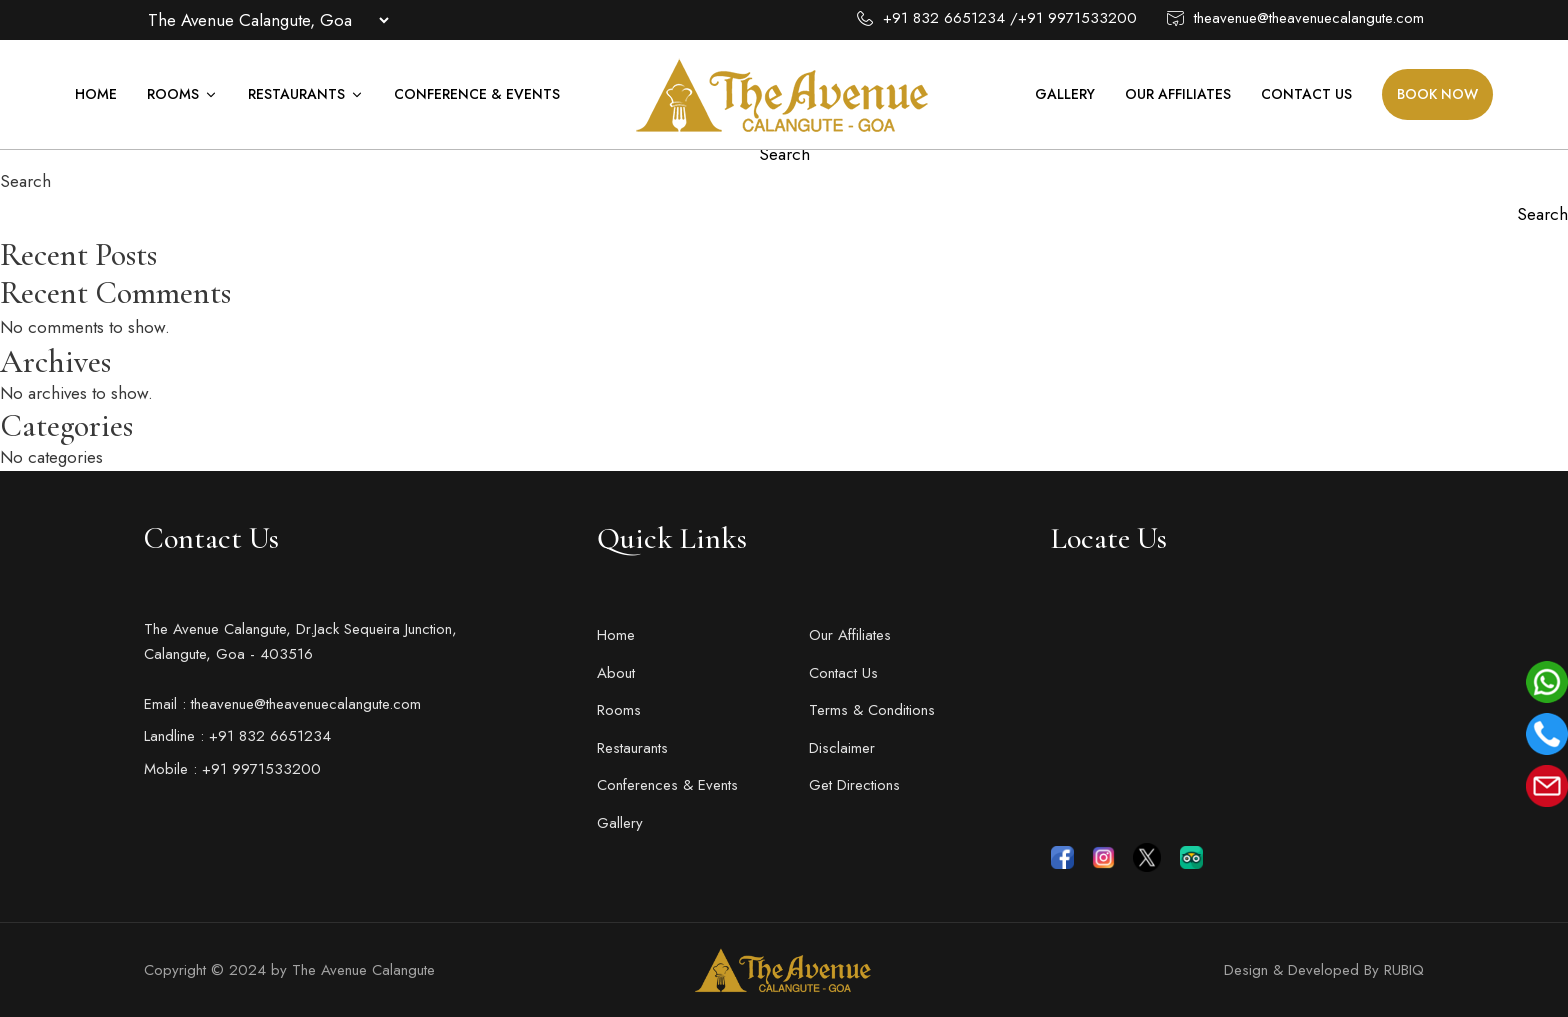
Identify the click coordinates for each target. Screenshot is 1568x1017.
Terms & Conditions (872, 710)
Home (96, 94)
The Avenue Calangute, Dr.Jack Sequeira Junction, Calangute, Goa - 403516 (300, 642)
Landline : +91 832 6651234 (237, 736)
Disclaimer (842, 748)
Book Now (1437, 94)
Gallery (1065, 94)
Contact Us (1306, 94)
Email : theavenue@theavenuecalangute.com (282, 704)
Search (25, 181)
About (616, 673)
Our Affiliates (1178, 94)
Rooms (182, 94)
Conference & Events (477, 94)
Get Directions (854, 785)
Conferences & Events (667, 785)
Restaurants (306, 94)
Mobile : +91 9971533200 (232, 769)
